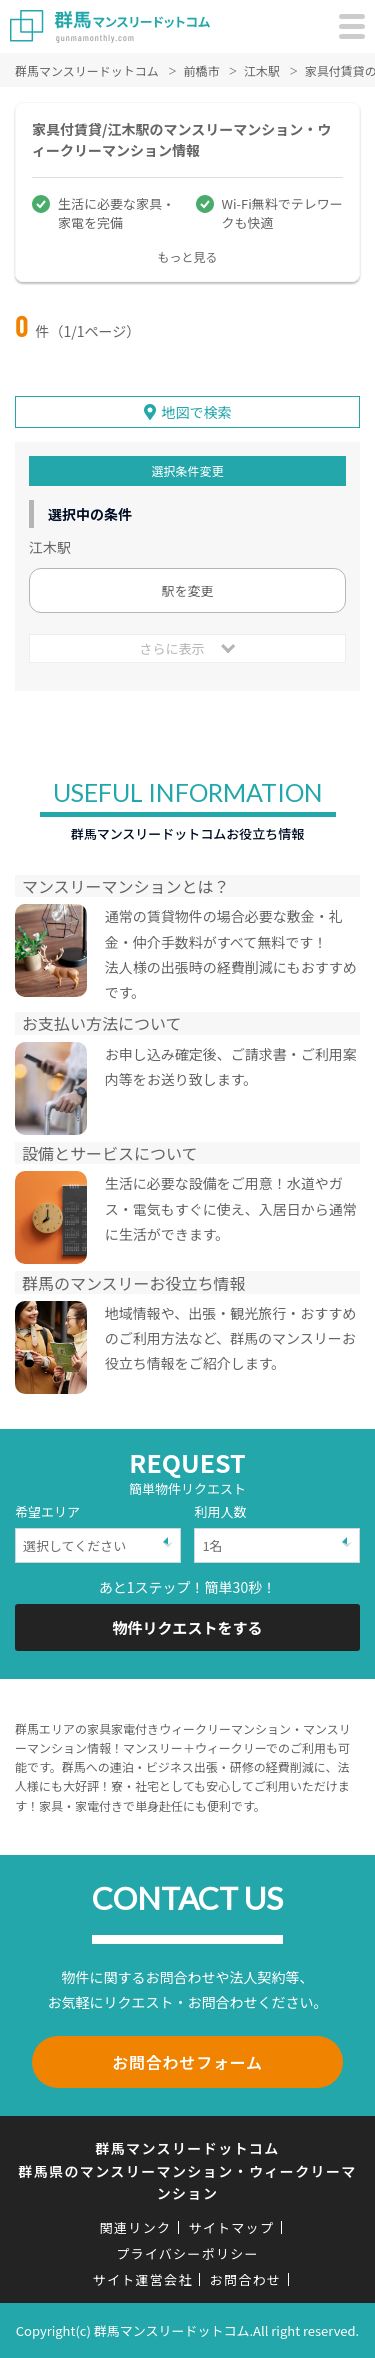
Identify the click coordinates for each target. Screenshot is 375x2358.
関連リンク (136, 2227)
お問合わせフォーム (187, 2062)
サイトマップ (231, 2227)
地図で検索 (197, 412)
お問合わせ (246, 2279)
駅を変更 (187, 590)
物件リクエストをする (187, 1627)
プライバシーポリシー (187, 2253)
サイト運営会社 (143, 2279)
